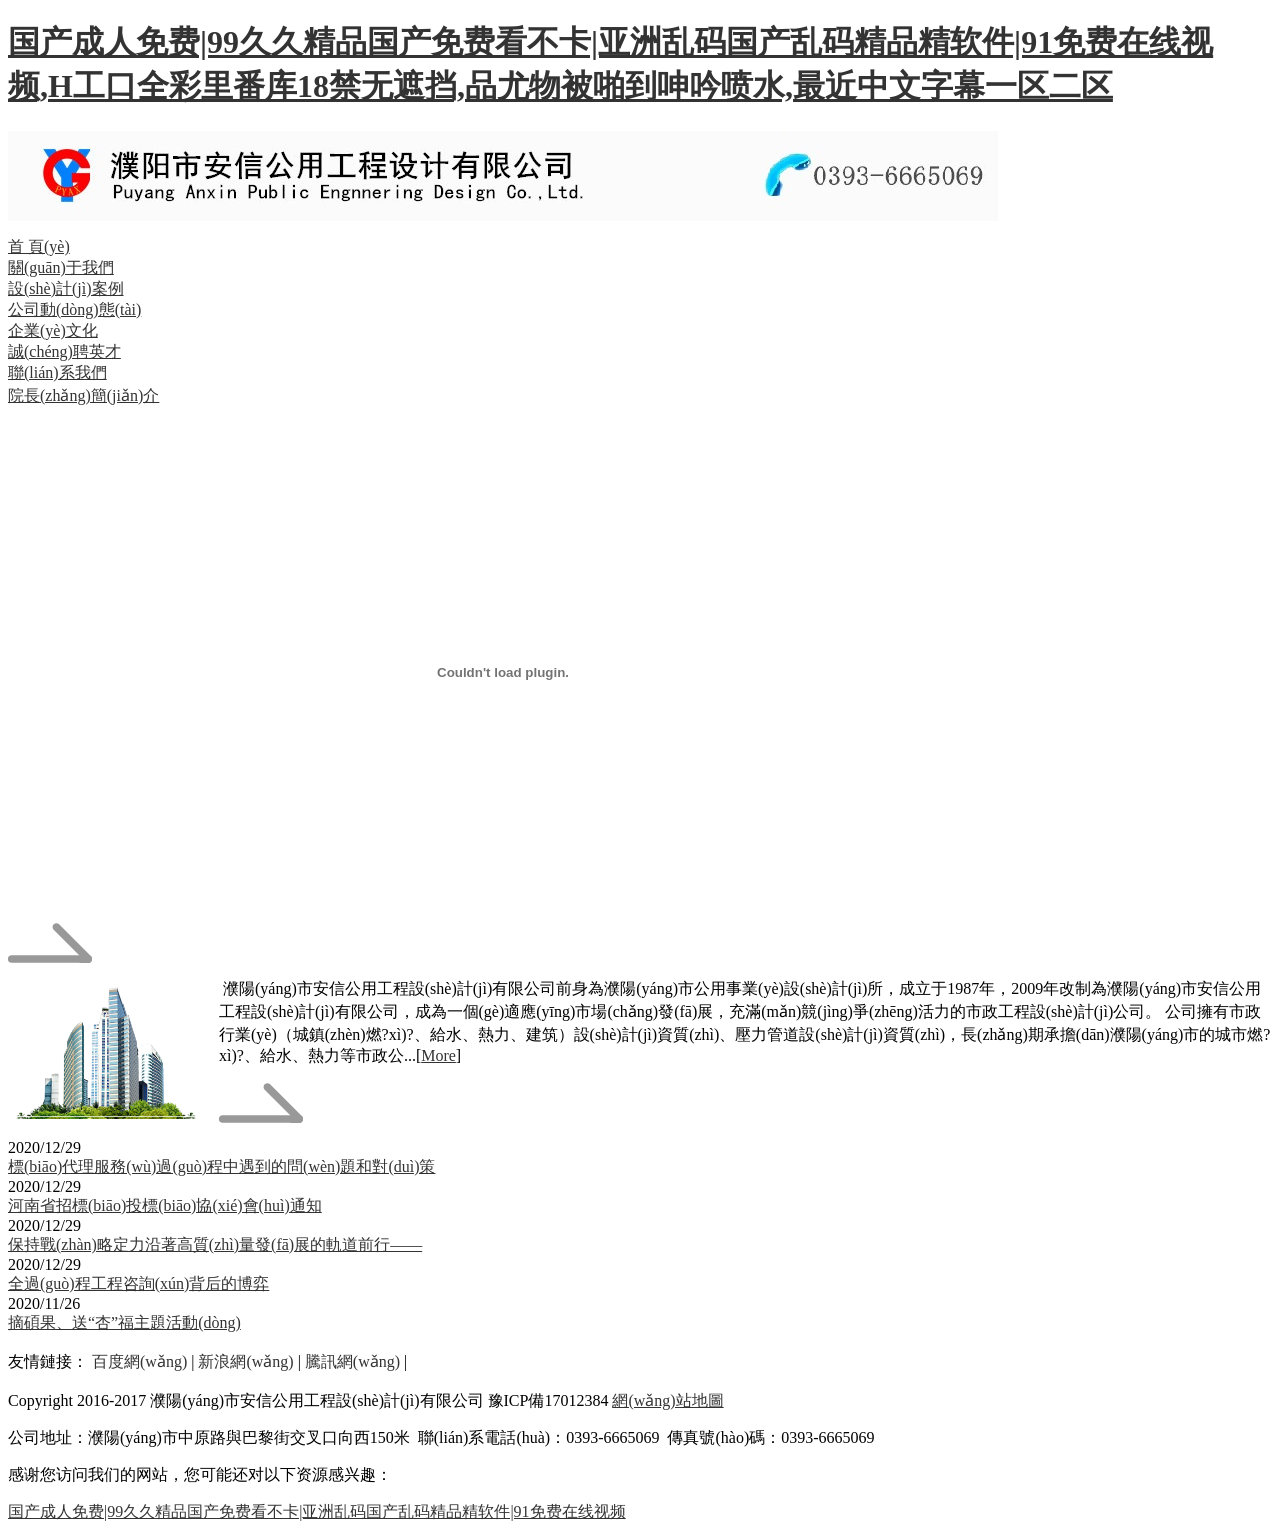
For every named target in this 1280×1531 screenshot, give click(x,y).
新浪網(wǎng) (245, 1361)
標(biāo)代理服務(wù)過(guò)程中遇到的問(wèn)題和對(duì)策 (221, 1166)
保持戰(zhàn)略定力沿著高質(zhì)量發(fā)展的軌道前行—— (215, 1244)
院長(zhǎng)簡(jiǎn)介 (83, 395)
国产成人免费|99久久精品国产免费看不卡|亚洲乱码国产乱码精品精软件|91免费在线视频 (317, 1511)
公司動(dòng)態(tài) (74, 309)
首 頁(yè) (39, 246)
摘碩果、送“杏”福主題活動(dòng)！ (124, 1322)
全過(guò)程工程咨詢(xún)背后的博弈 (138, 1283)
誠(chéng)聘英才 (64, 351)
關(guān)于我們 (61, 267)
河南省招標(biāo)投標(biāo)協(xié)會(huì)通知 (165, 1205)
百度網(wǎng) (139, 1361)
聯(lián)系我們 (57, 372)
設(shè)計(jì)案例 (66, 288)
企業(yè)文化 (53, 330)
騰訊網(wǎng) (352, 1361)
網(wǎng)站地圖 (667, 1400)
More (438, 1055)
